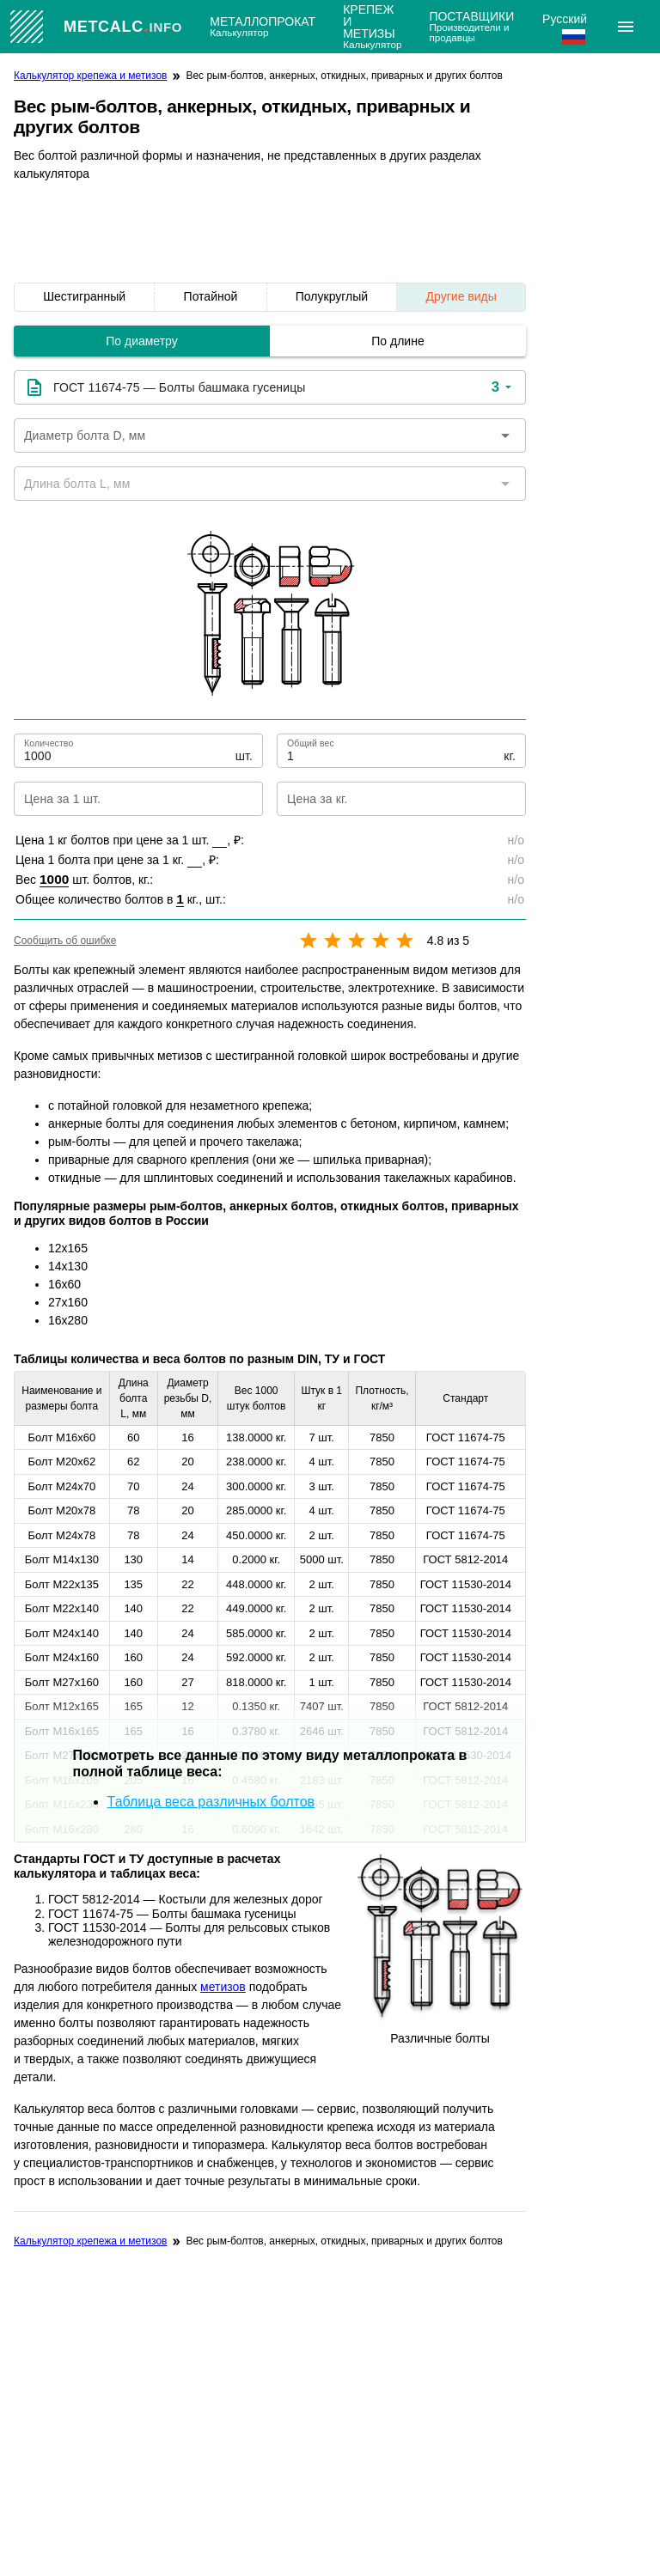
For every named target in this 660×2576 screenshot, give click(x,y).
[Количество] (128, 751)
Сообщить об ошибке (65, 941)
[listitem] (84, 297)
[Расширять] (626, 26)
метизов (223, 1987)
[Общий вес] (393, 751)
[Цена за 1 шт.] (124, 799)
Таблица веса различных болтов (211, 1801)
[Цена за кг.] (387, 799)
